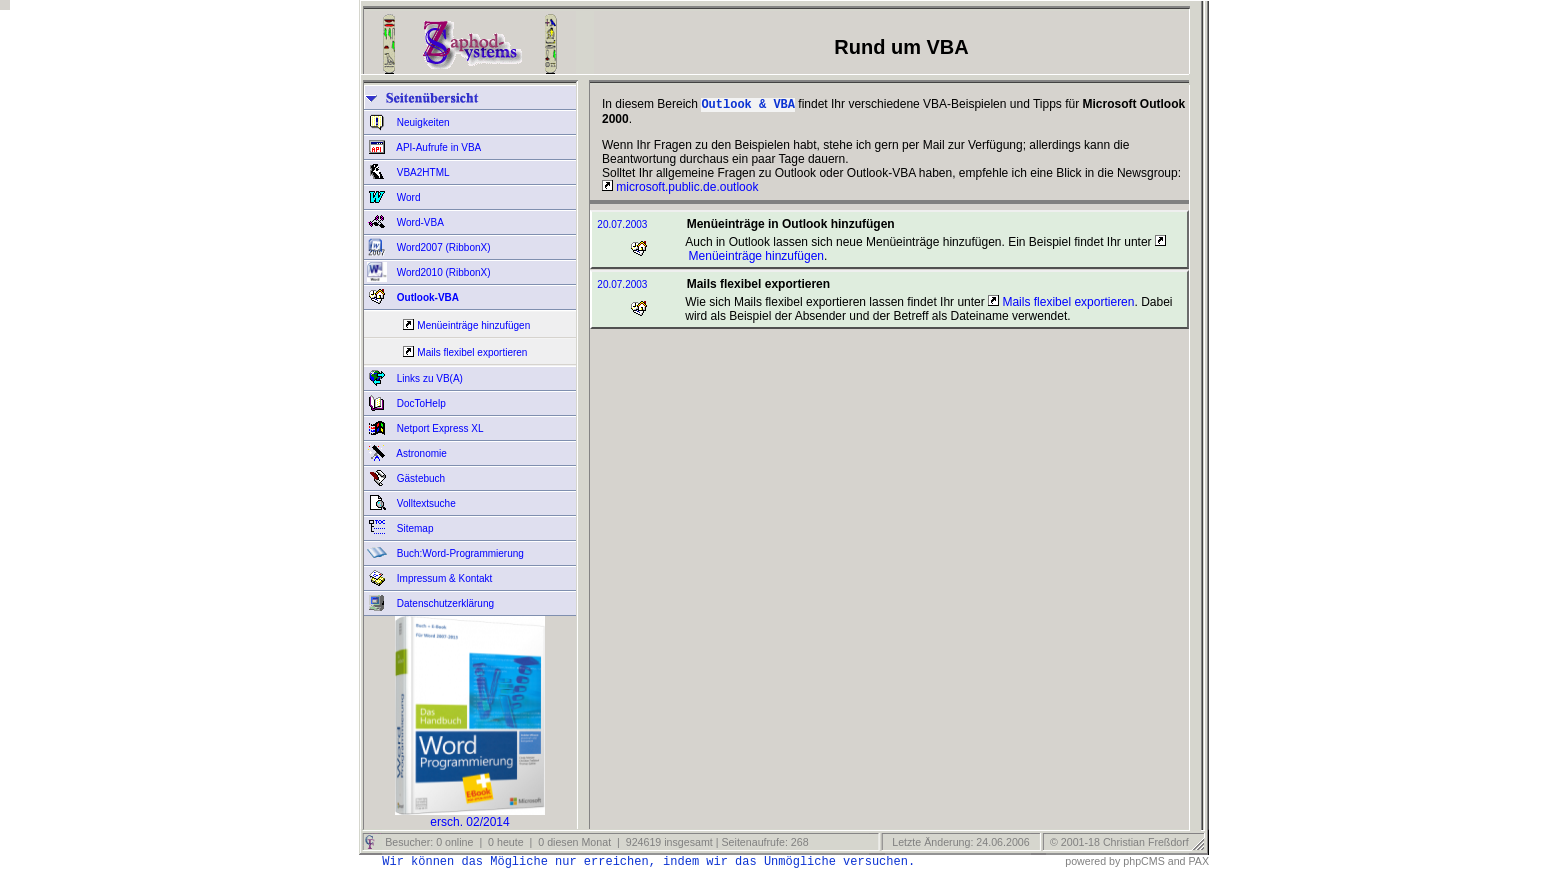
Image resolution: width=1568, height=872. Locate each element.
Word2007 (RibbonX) (442, 247)
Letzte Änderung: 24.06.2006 (959, 842)
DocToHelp (420, 403)
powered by (1092, 861)
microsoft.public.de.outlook (680, 189)
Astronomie (420, 453)
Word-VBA (419, 222)
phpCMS (1143, 861)
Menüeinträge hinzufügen (473, 325)
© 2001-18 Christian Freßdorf (1119, 842)
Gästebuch (419, 478)
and (1177, 861)
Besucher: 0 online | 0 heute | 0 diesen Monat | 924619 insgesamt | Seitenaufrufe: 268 (595, 842)
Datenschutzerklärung (444, 603)
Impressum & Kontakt (443, 578)
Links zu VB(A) (428, 378)
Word (407, 197)
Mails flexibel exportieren (472, 352)
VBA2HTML (422, 172)
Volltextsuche (425, 503)
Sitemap (413, 528)
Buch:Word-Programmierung (459, 553)
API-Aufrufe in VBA (437, 147)
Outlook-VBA (426, 297)
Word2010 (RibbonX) (442, 272)
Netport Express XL (438, 428)
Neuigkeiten (422, 122)
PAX (1198, 861)
